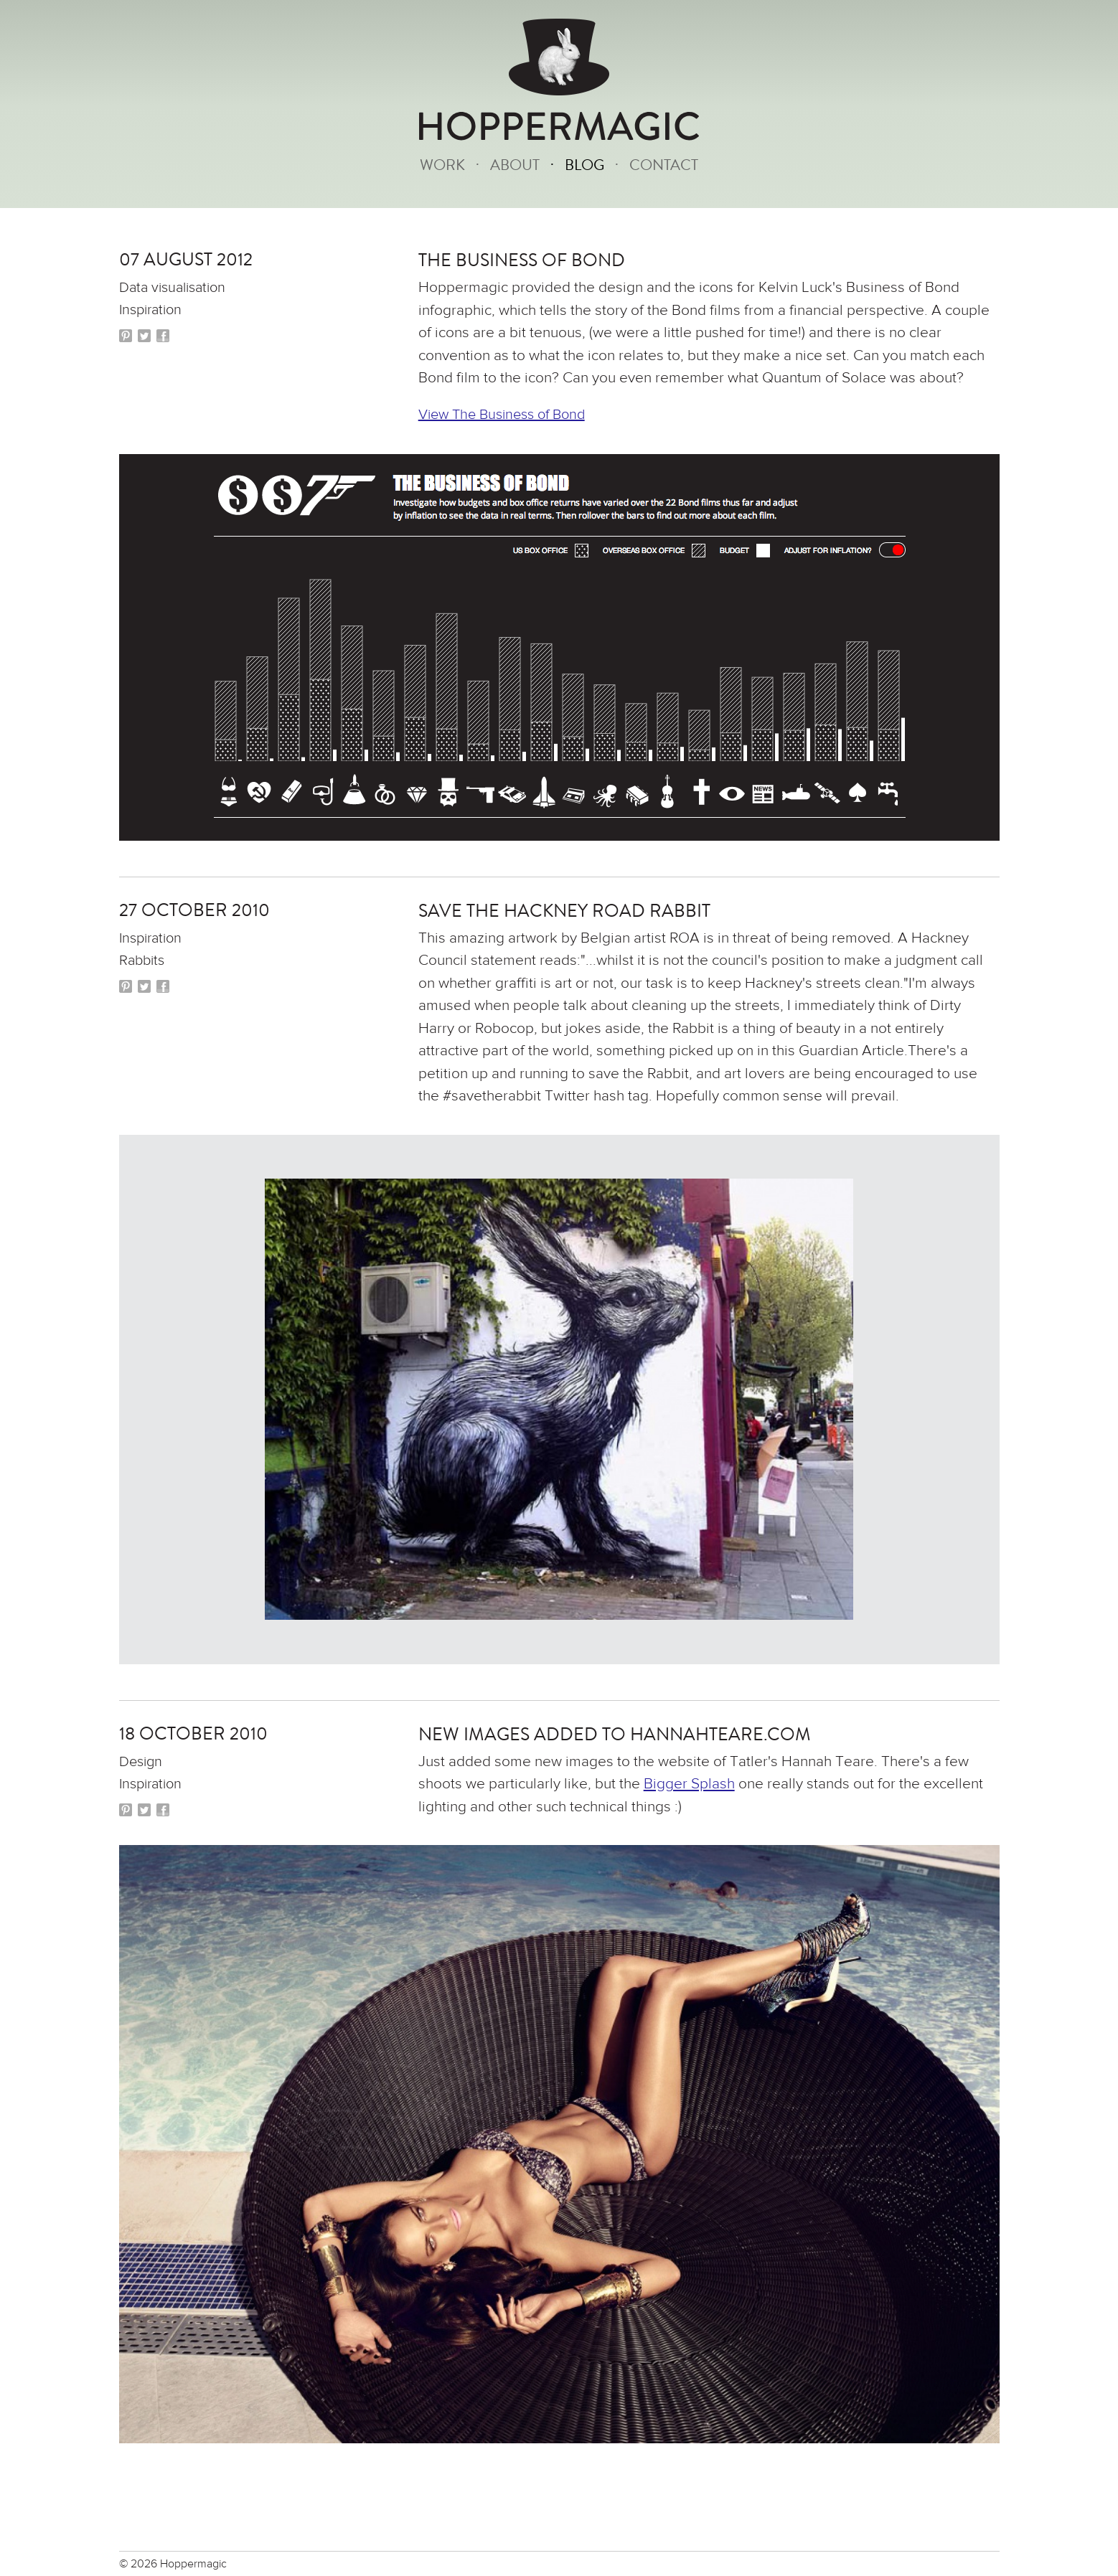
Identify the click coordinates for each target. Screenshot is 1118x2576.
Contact (663, 165)
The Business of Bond (521, 260)
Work (442, 165)
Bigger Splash (689, 1783)
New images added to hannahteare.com (614, 1734)
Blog (584, 165)
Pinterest (125, 335)
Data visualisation (172, 287)
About (515, 165)
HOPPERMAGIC (559, 127)
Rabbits (141, 960)
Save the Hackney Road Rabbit (564, 911)
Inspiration (150, 310)
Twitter (144, 335)
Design (140, 1761)
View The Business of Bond (501, 414)
